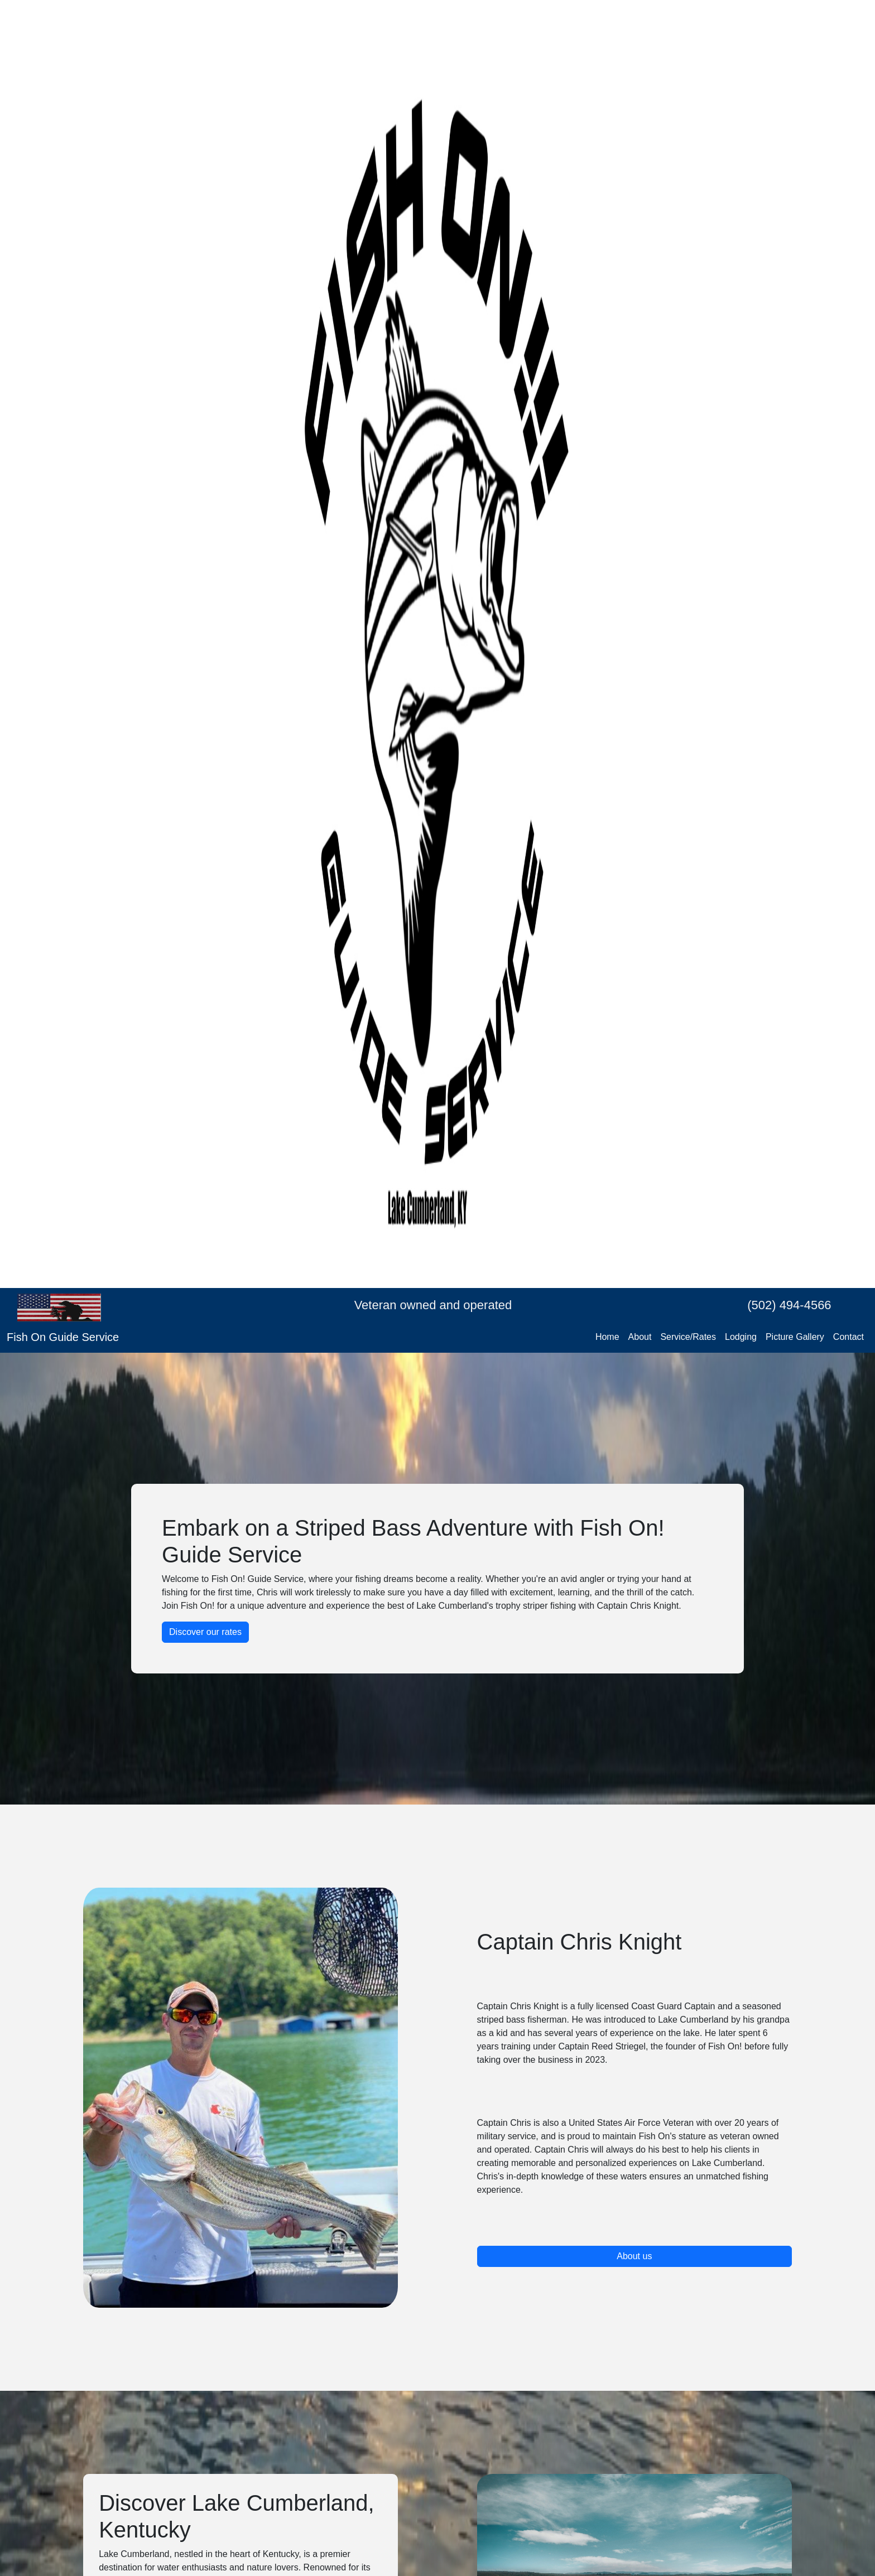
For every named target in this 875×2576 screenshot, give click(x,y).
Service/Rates (688, 1337)
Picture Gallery (795, 1337)
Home (607, 1337)
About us (634, 2256)
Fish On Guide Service (63, 1337)
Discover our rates (205, 1632)
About (640, 1337)
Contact (848, 1337)
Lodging (741, 1337)
